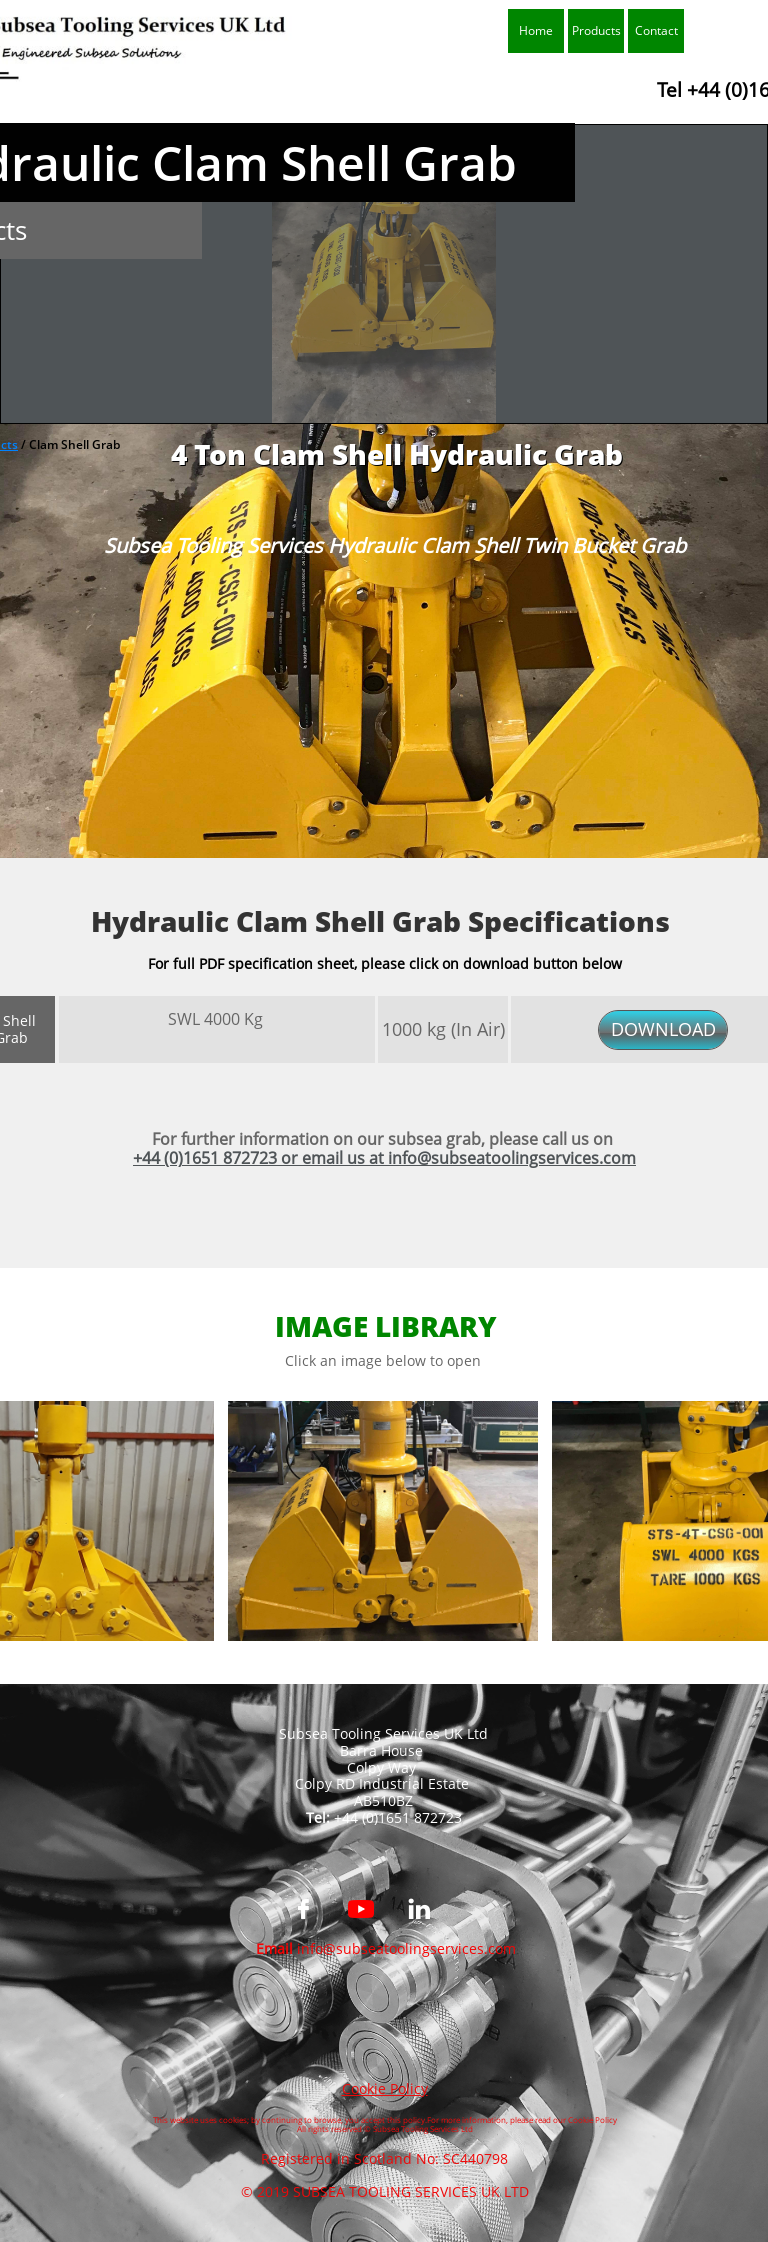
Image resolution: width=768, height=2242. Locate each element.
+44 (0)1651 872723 (205, 1158)
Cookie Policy (385, 2088)
